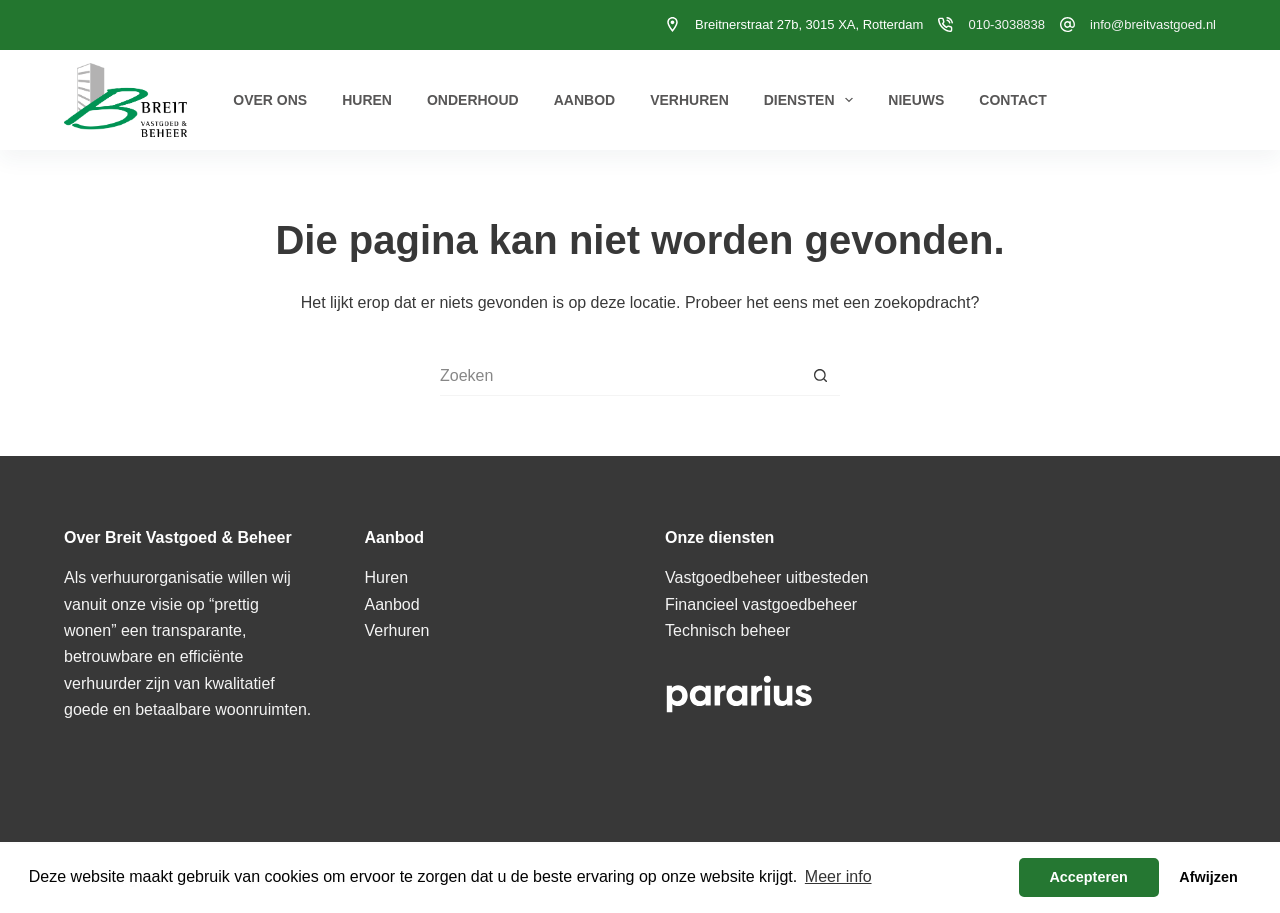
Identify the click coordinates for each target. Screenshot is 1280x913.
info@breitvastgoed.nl (1153, 24)
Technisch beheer (727, 630)
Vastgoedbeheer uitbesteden (766, 577)
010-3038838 (1006, 24)
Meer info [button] (838, 876)
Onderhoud (473, 100)
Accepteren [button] (1088, 877)
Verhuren (689, 100)
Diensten (813, 100)
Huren (367, 100)
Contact (1012, 100)
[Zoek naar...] (620, 376)
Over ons (270, 100)
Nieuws (916, 100)
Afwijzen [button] (1208, 877)
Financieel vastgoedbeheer (761, 604)
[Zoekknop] (820, 376)
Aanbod (584, 100)
